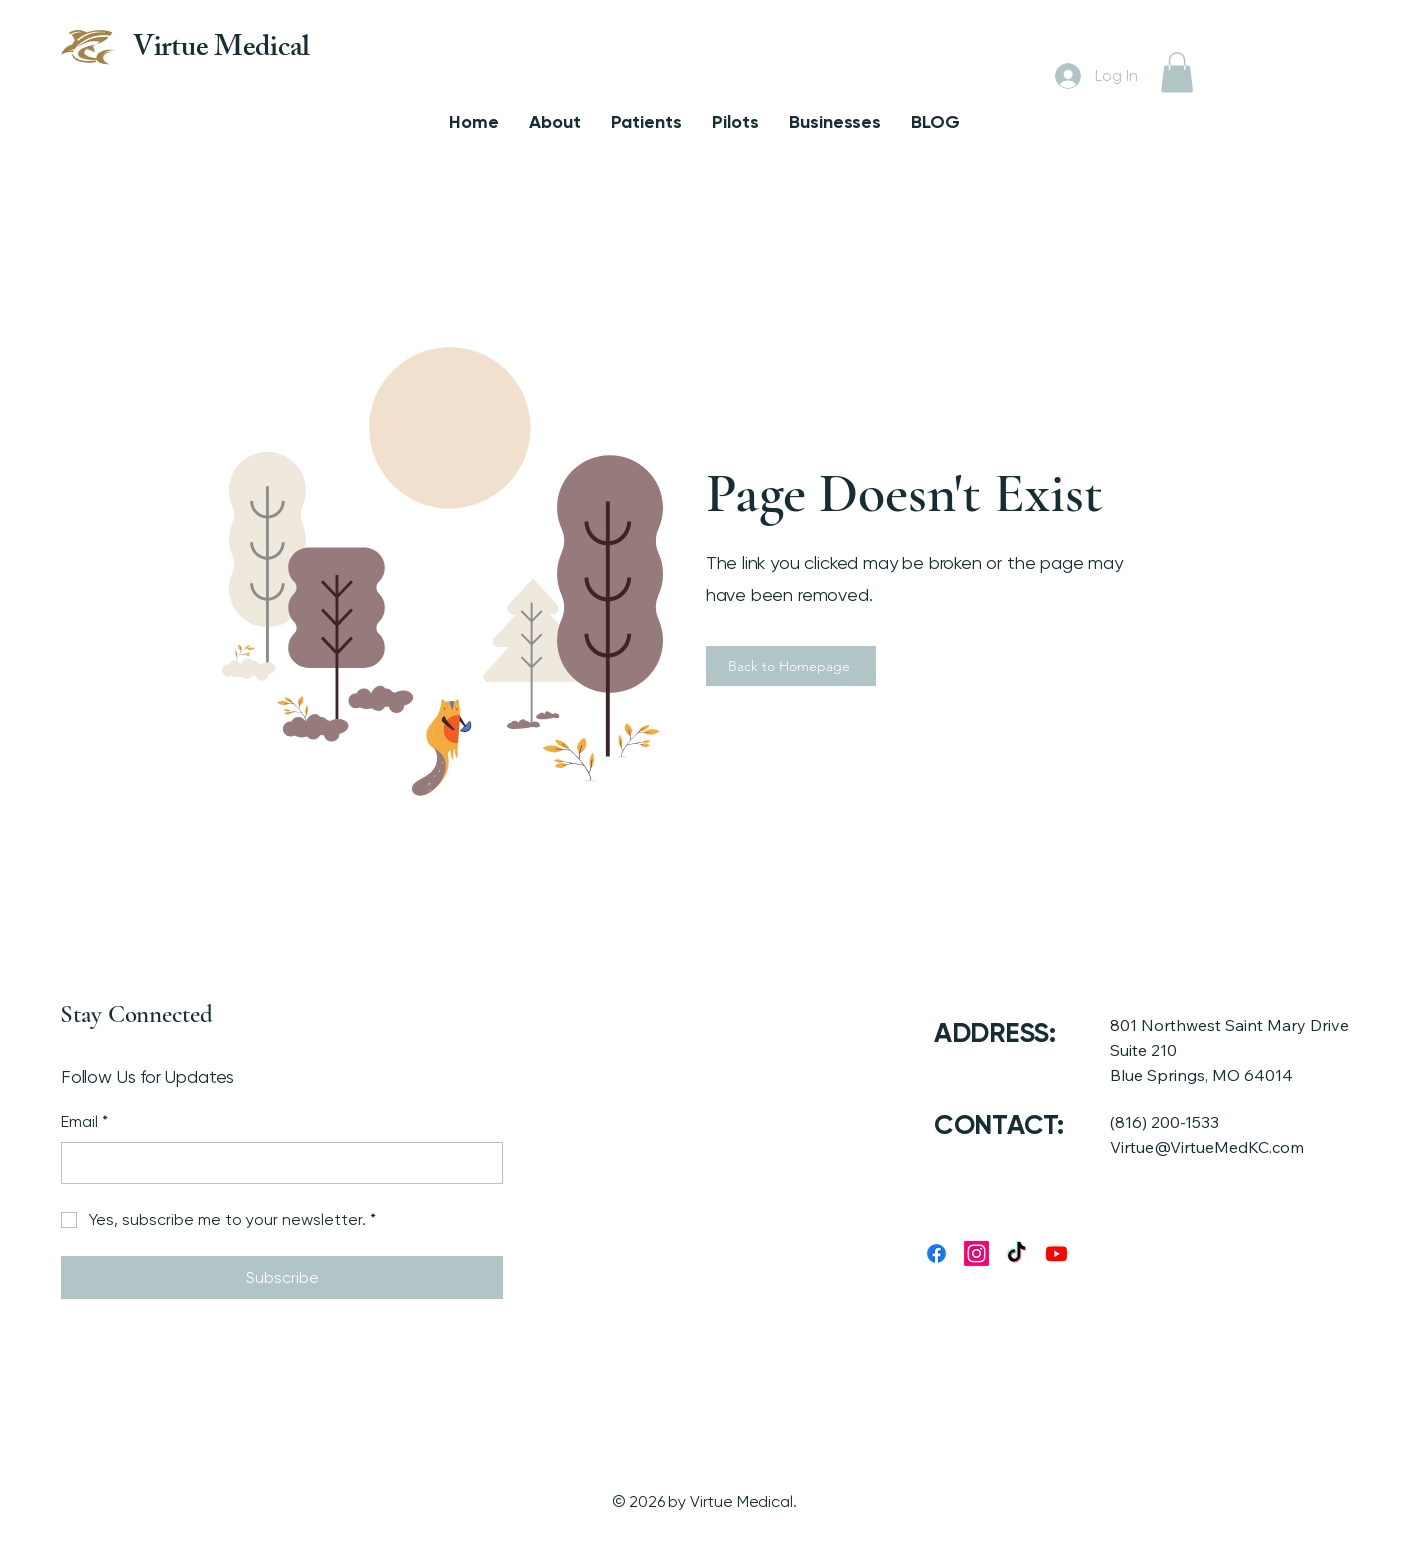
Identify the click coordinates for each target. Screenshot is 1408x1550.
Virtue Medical (221, 50)
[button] (1177, 72)
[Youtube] (1056, 1253)
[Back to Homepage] (791, 666)
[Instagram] (976, 1253)
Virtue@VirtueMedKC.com (1207, 1147)
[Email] (276, 1163)
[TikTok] (1016, 1253)
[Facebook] (936, 1253)
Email (84, 1122)
